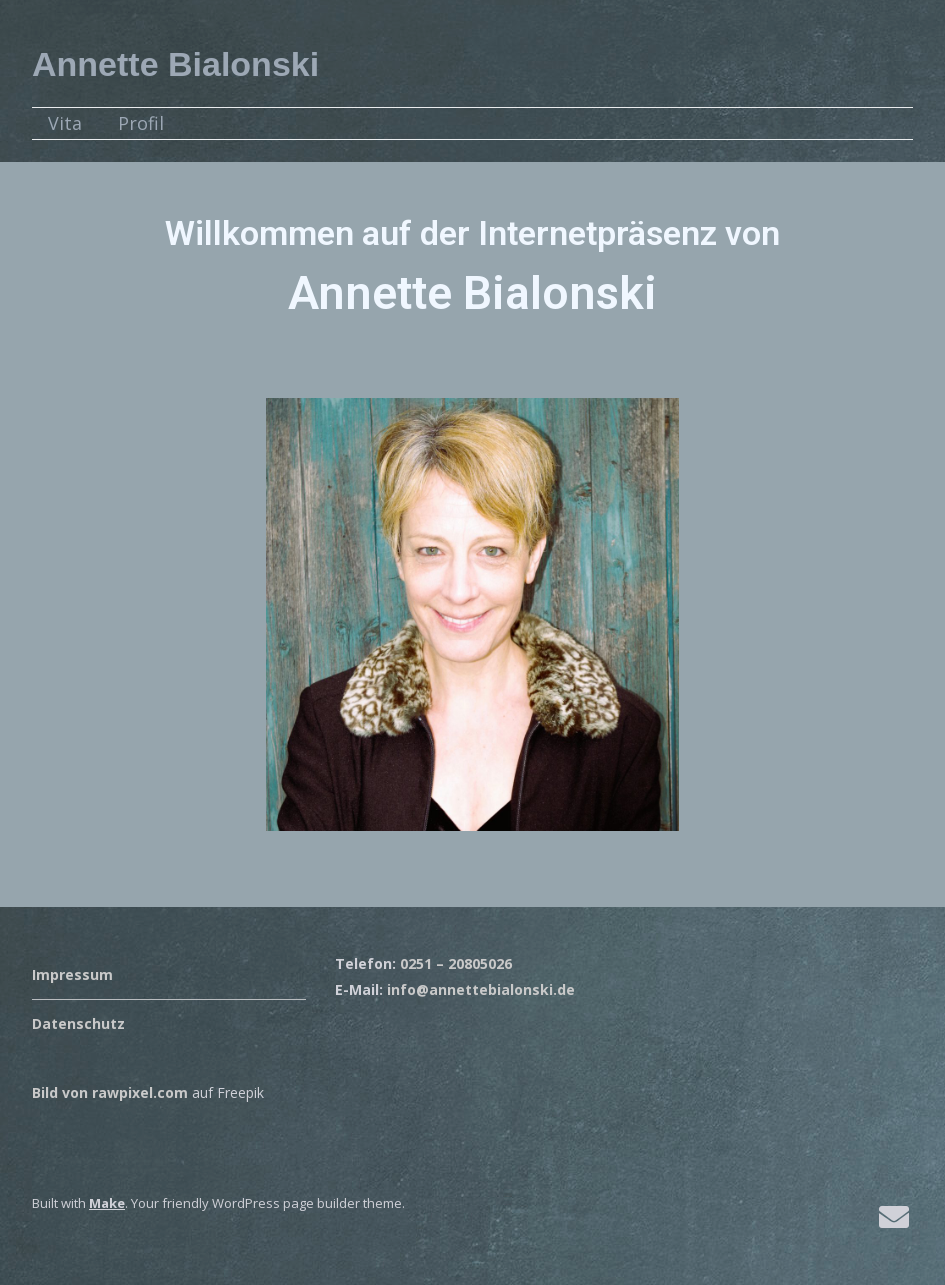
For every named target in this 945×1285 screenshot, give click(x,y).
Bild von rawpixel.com (110, 1092)
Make (107, 1203)
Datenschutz (78, 1023)
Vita (65, 123)
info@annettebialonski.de (481, 989)
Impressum (72, 974)
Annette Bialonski (175, 64)
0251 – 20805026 (456, 963)
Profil (141, 123)
